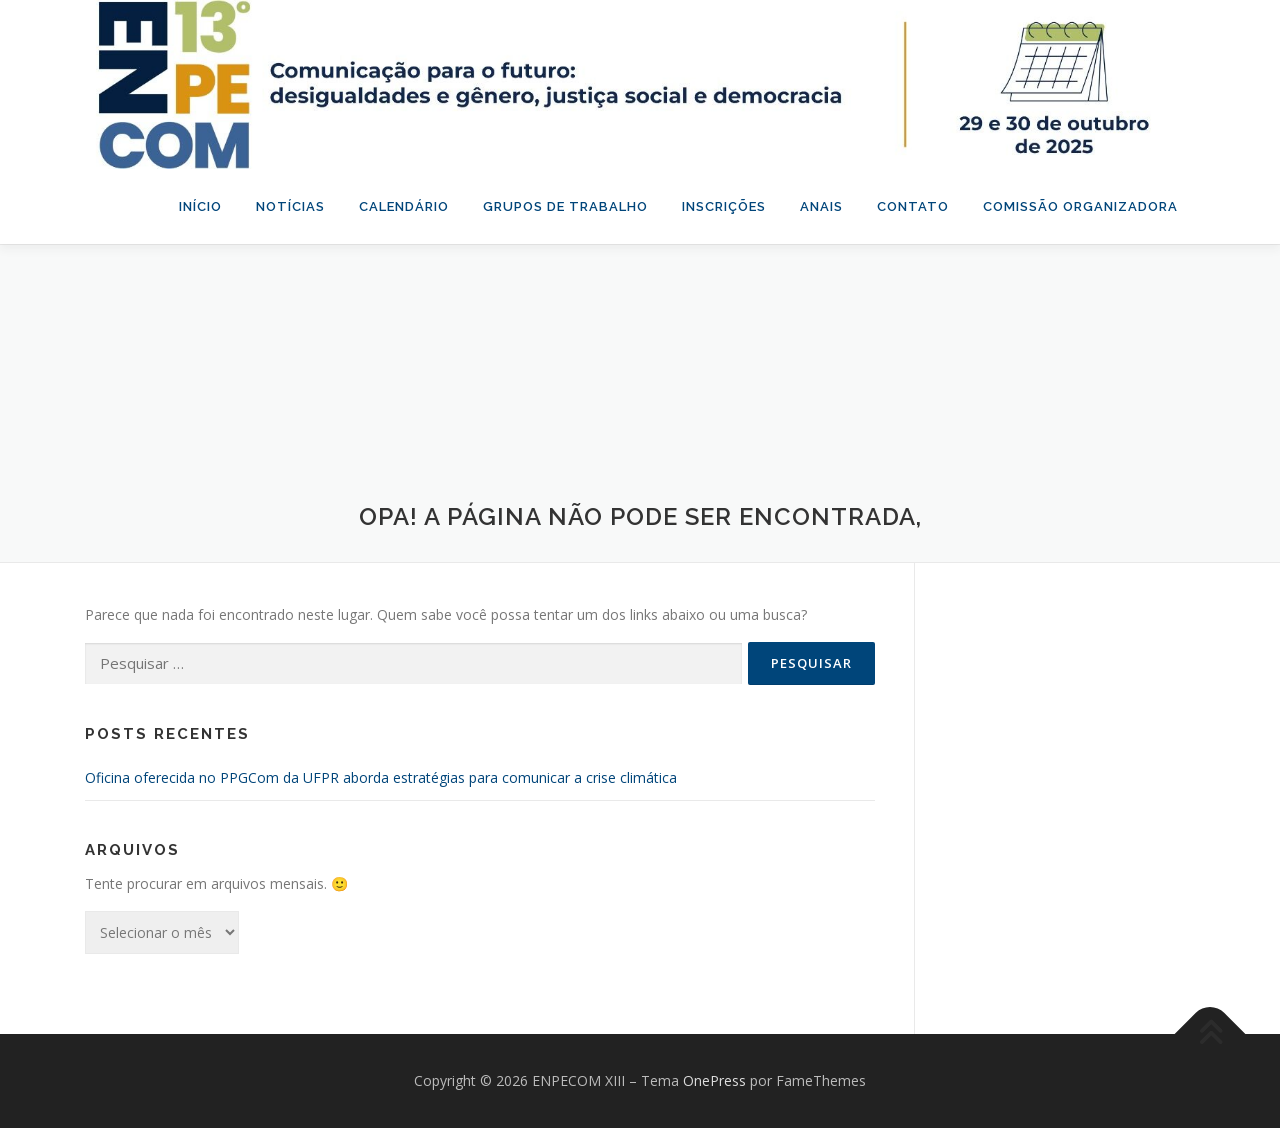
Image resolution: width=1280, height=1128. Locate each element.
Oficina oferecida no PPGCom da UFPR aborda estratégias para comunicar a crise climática (381, 777)
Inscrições (724, 206)
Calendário (404, 206)
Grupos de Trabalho (565, 206)
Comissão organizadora (1080, 206)
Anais (821, 206)
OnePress (714, 1080)
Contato (913, 206)
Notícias (290, 206)
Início (200, 206)
